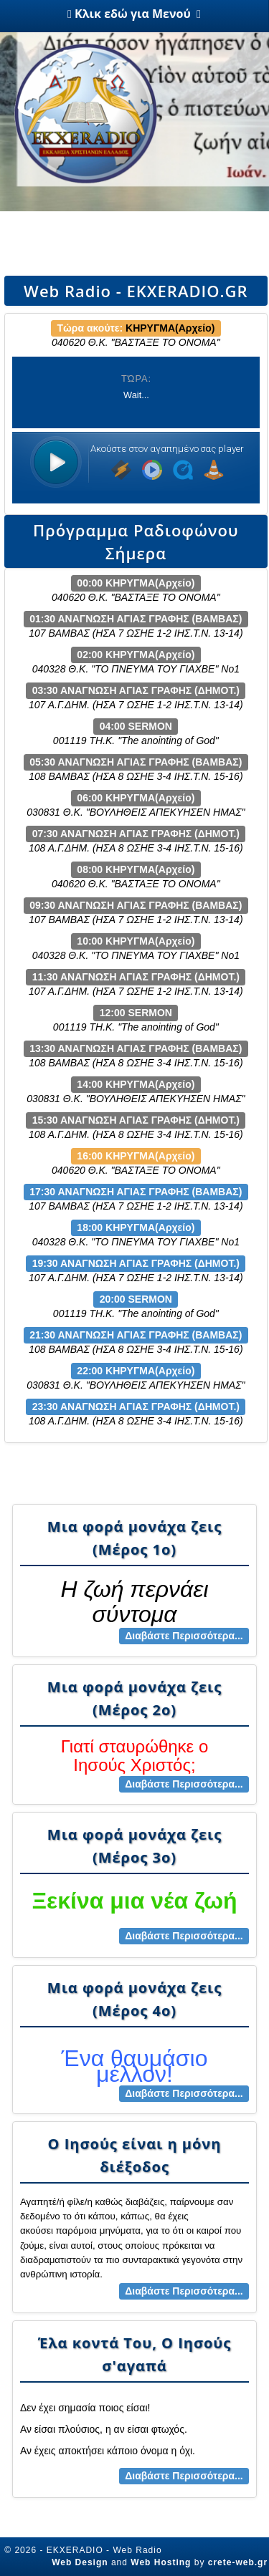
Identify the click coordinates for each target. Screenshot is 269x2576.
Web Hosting (161, 2562)
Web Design (80, 2562)
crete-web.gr (238, 2562)
